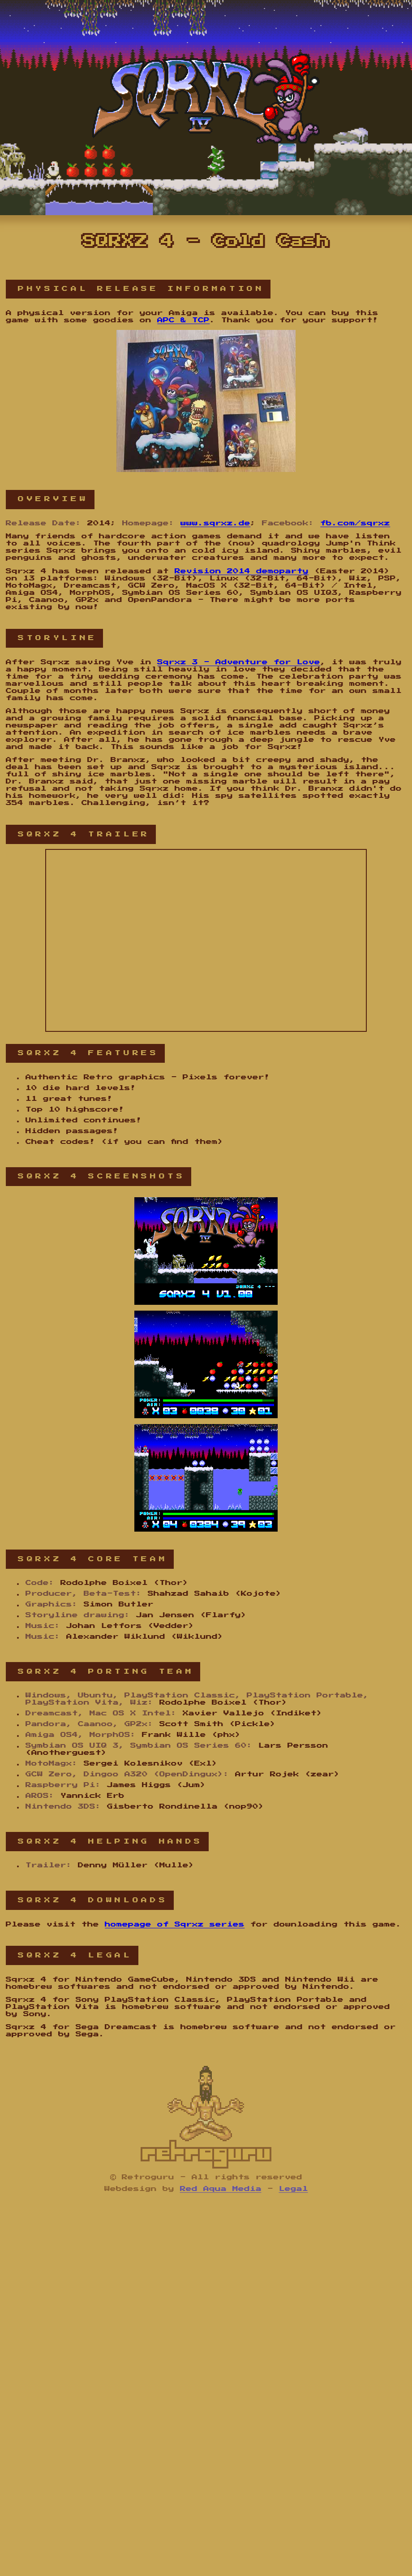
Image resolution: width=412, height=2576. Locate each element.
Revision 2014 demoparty (242, 571)
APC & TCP (183, 320)
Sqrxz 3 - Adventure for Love (238, 662)
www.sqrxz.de (215, 523)
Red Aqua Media (221, 2189)
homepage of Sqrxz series (175, 1924)
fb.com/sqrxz (355, 523)
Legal (293, 2189)
